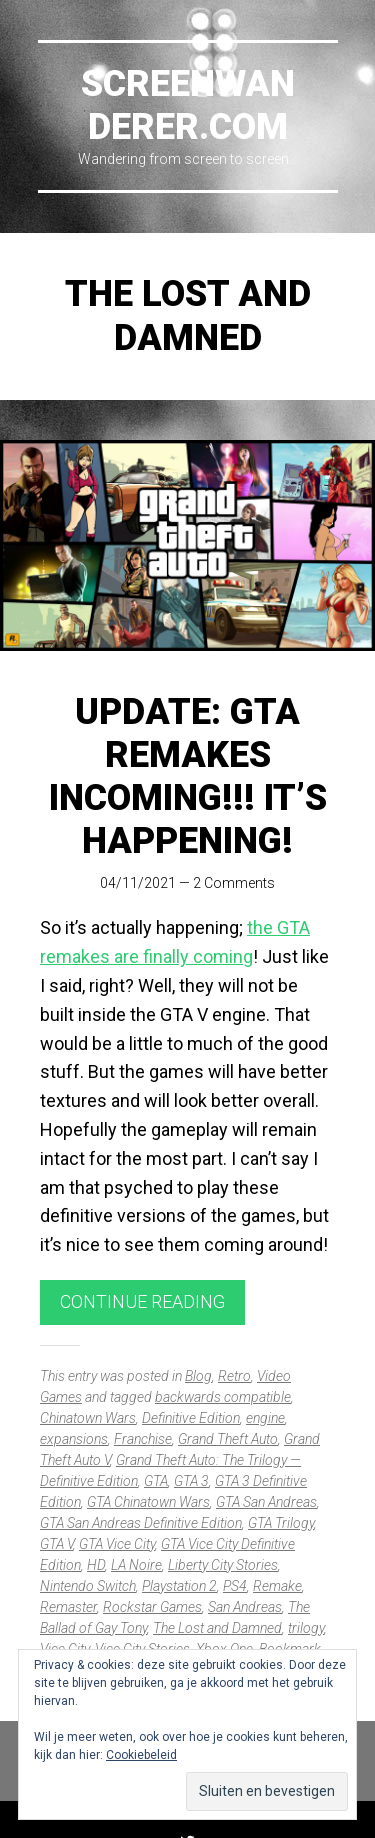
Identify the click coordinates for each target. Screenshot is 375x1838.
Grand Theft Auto (228, 1439)
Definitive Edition (191, 1418)
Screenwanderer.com (188, 105)
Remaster (68, 1607)
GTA (156, 1481)
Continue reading (142, 1301)
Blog (198, 1376)
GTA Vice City (117, 1544)
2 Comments (234, 883)
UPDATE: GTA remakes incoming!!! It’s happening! (188, 777)
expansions (74, 1439)
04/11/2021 (138, 883)
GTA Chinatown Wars (148, 1502)
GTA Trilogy (281, 1523)
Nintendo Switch (88, 1586)
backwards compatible (223, 1397)
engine (265, 1418)
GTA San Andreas (266, 1502)
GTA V (56, 1544)
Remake (277, 1586)
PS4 (235, 1586)
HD (96, 1565)
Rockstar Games (152, 1607)
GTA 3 (191, 1481)
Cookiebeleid (141, 1755)
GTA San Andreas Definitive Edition (141, 1523)
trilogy (306, 1628)
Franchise (143, 1439)
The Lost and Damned (217, 1628)
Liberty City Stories (223, 1565)
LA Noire (136, 1565)
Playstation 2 (179, 1586)
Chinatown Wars (88, 1418)
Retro (234, 1376)
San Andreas (245, 1607)
